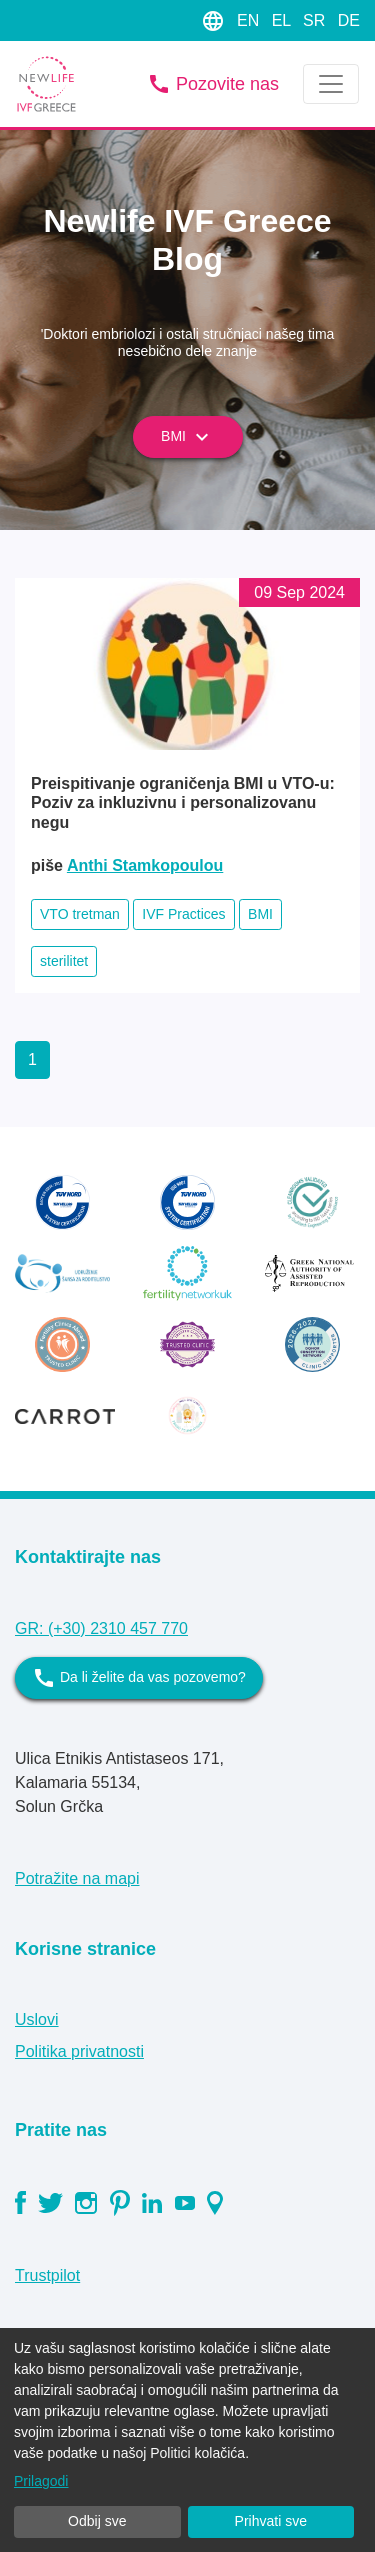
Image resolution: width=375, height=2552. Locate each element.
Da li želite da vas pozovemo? (139, 1678)
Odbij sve (97, 2521)
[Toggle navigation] (331, 84)
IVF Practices (183, 914)
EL (283, 20)
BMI (187, 437)
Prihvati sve (271, 2521)
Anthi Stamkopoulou (145, 865)
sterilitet (64, 961)
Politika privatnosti (79, 2051)
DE (349, 20)
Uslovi (37, 2019)
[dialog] (187, 2440)
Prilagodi (41, 2481)
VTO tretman (80, 914)
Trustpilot (47, 2275)
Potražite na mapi (77, 1878)
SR (316, 20)
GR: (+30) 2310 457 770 (101, 1628)
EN (250, 20)
